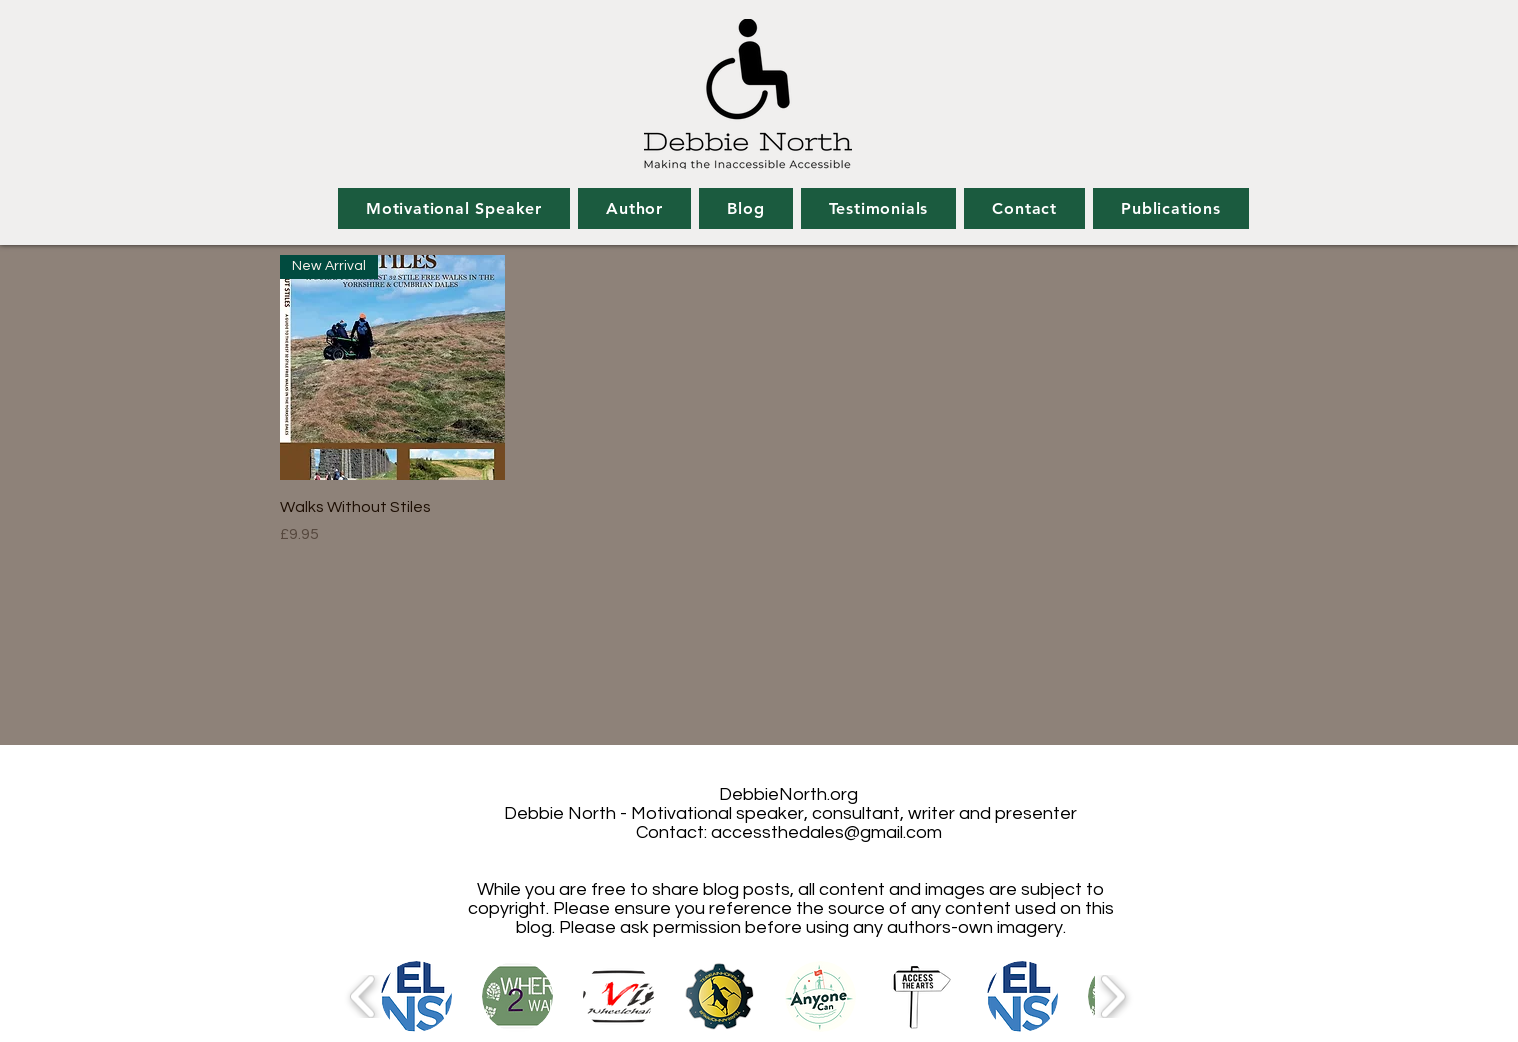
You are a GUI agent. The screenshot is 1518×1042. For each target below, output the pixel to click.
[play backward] (363, 996)
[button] (416, 996)
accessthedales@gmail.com (826, 832)
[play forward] (1112, 996)
